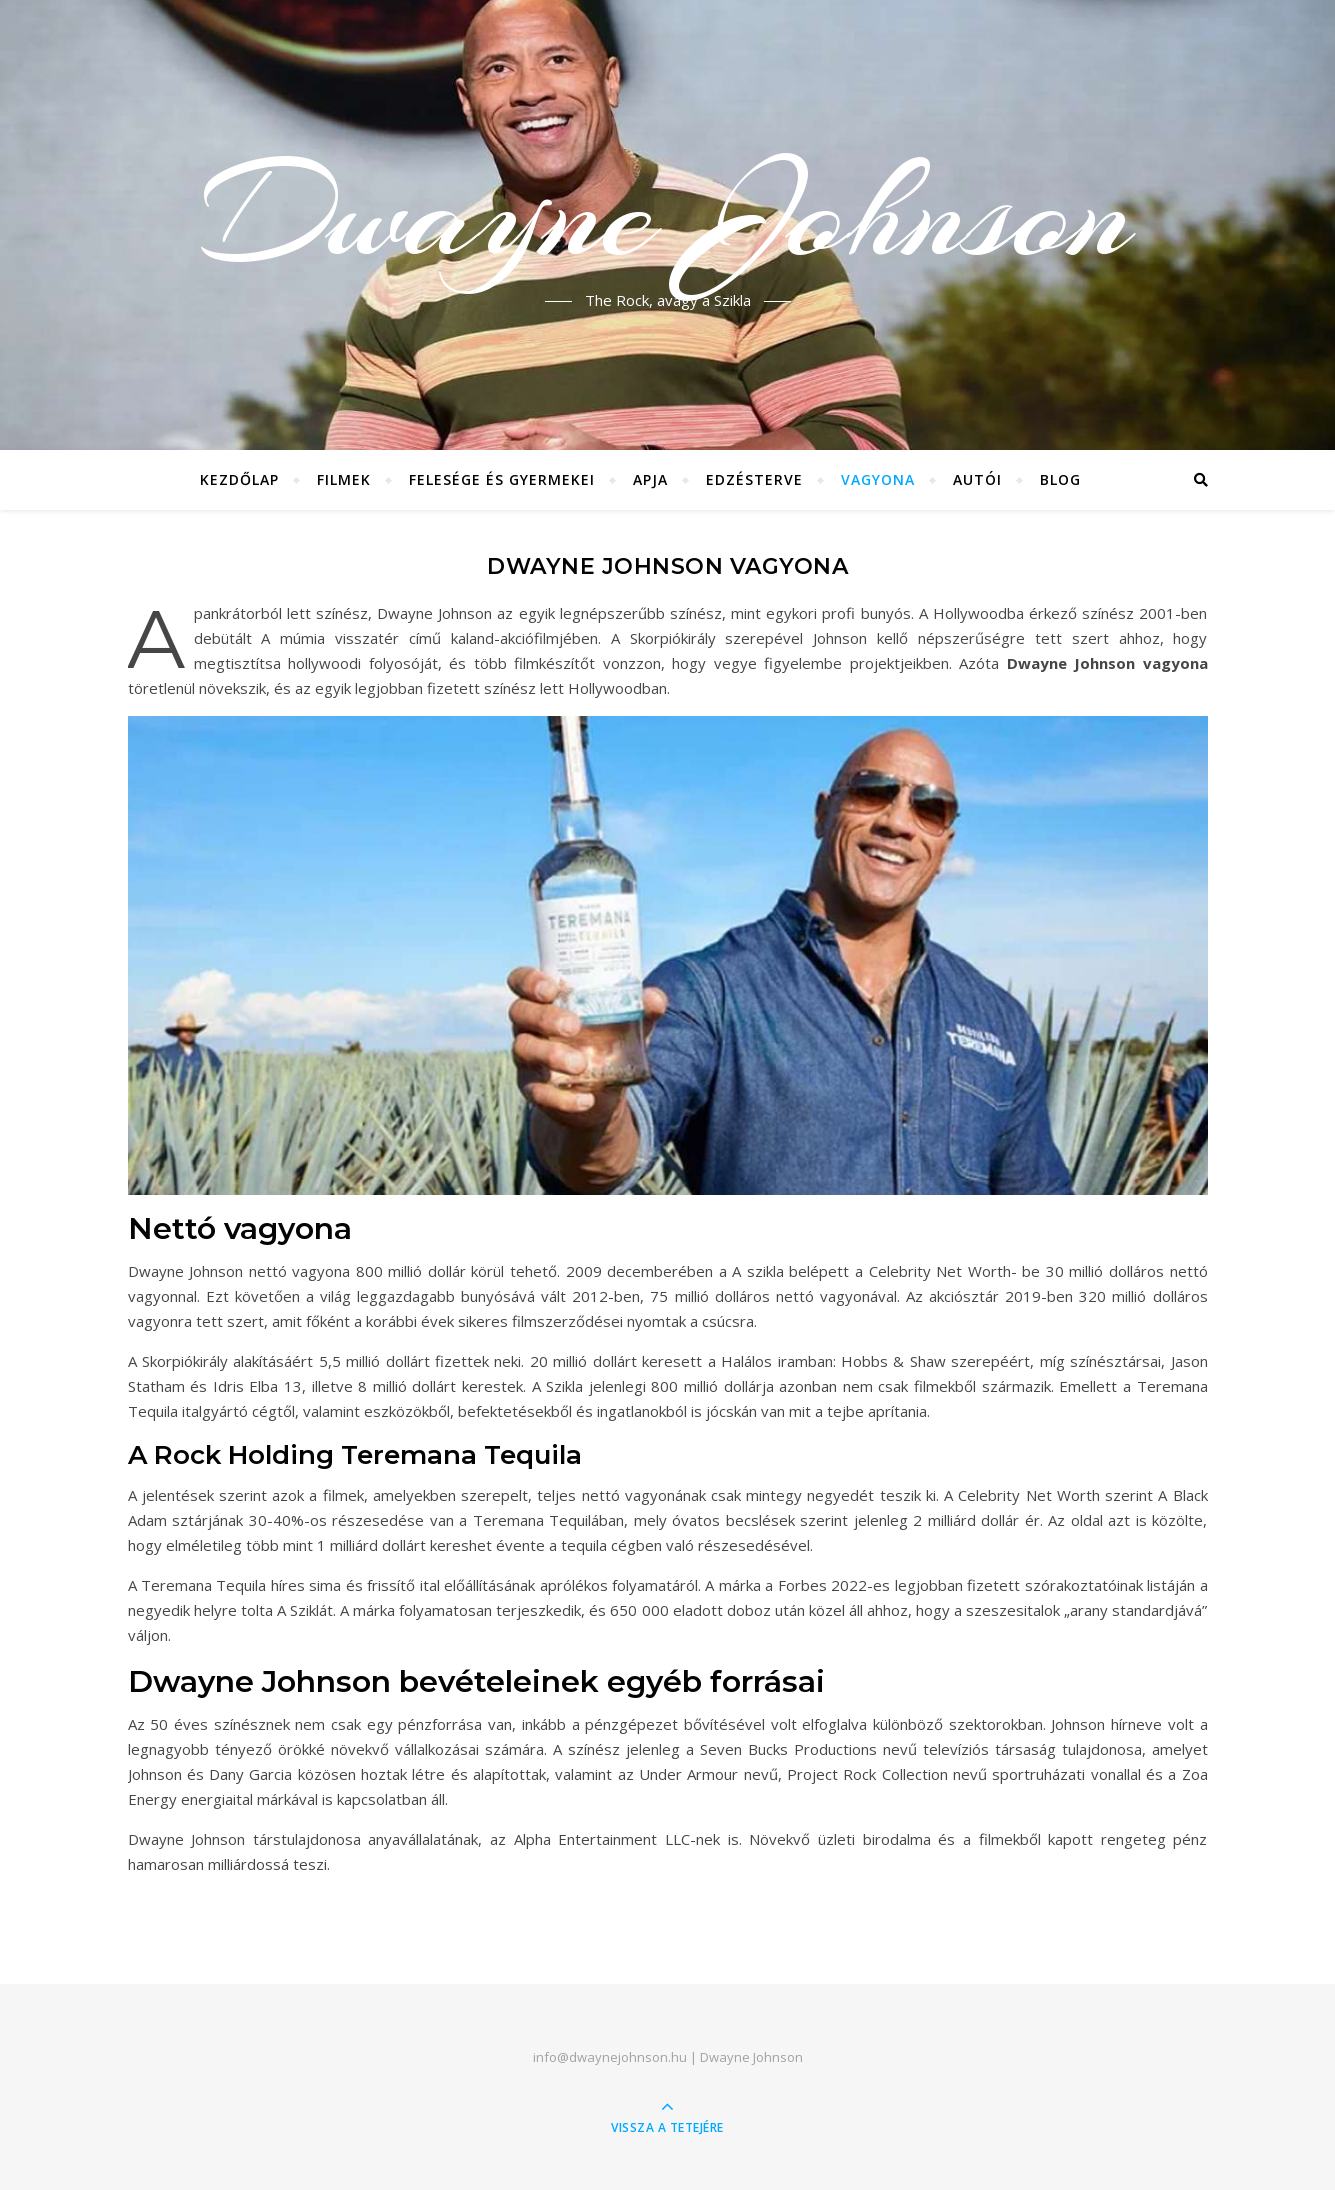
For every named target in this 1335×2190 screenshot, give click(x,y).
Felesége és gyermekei (502, 479)
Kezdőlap (239, 479)
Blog (1060, 479)
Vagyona (878, 479)
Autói (977, 479)
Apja (650, 479)
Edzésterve (754, 479)
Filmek (344, 479)
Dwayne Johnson (667, 213)
